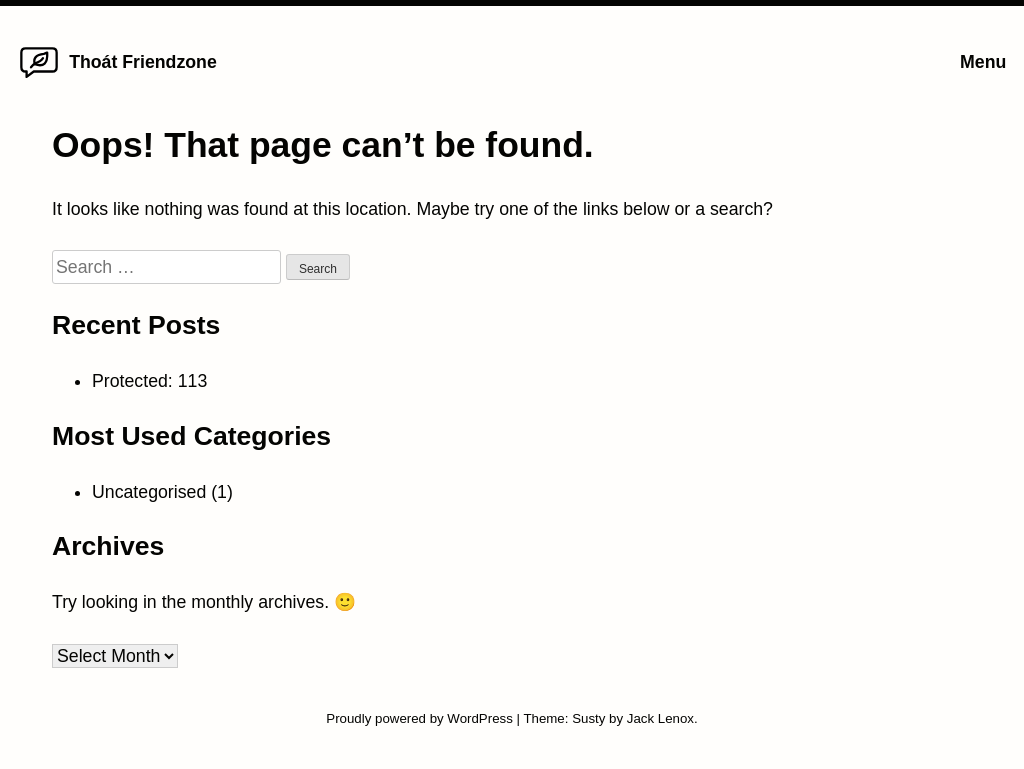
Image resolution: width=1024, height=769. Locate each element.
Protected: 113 (149, 381)
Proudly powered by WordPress (421, 718)
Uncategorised (149, 492)
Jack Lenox (660, 718)
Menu (983, 62)
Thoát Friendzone (143, 62)
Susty (588, 718)
